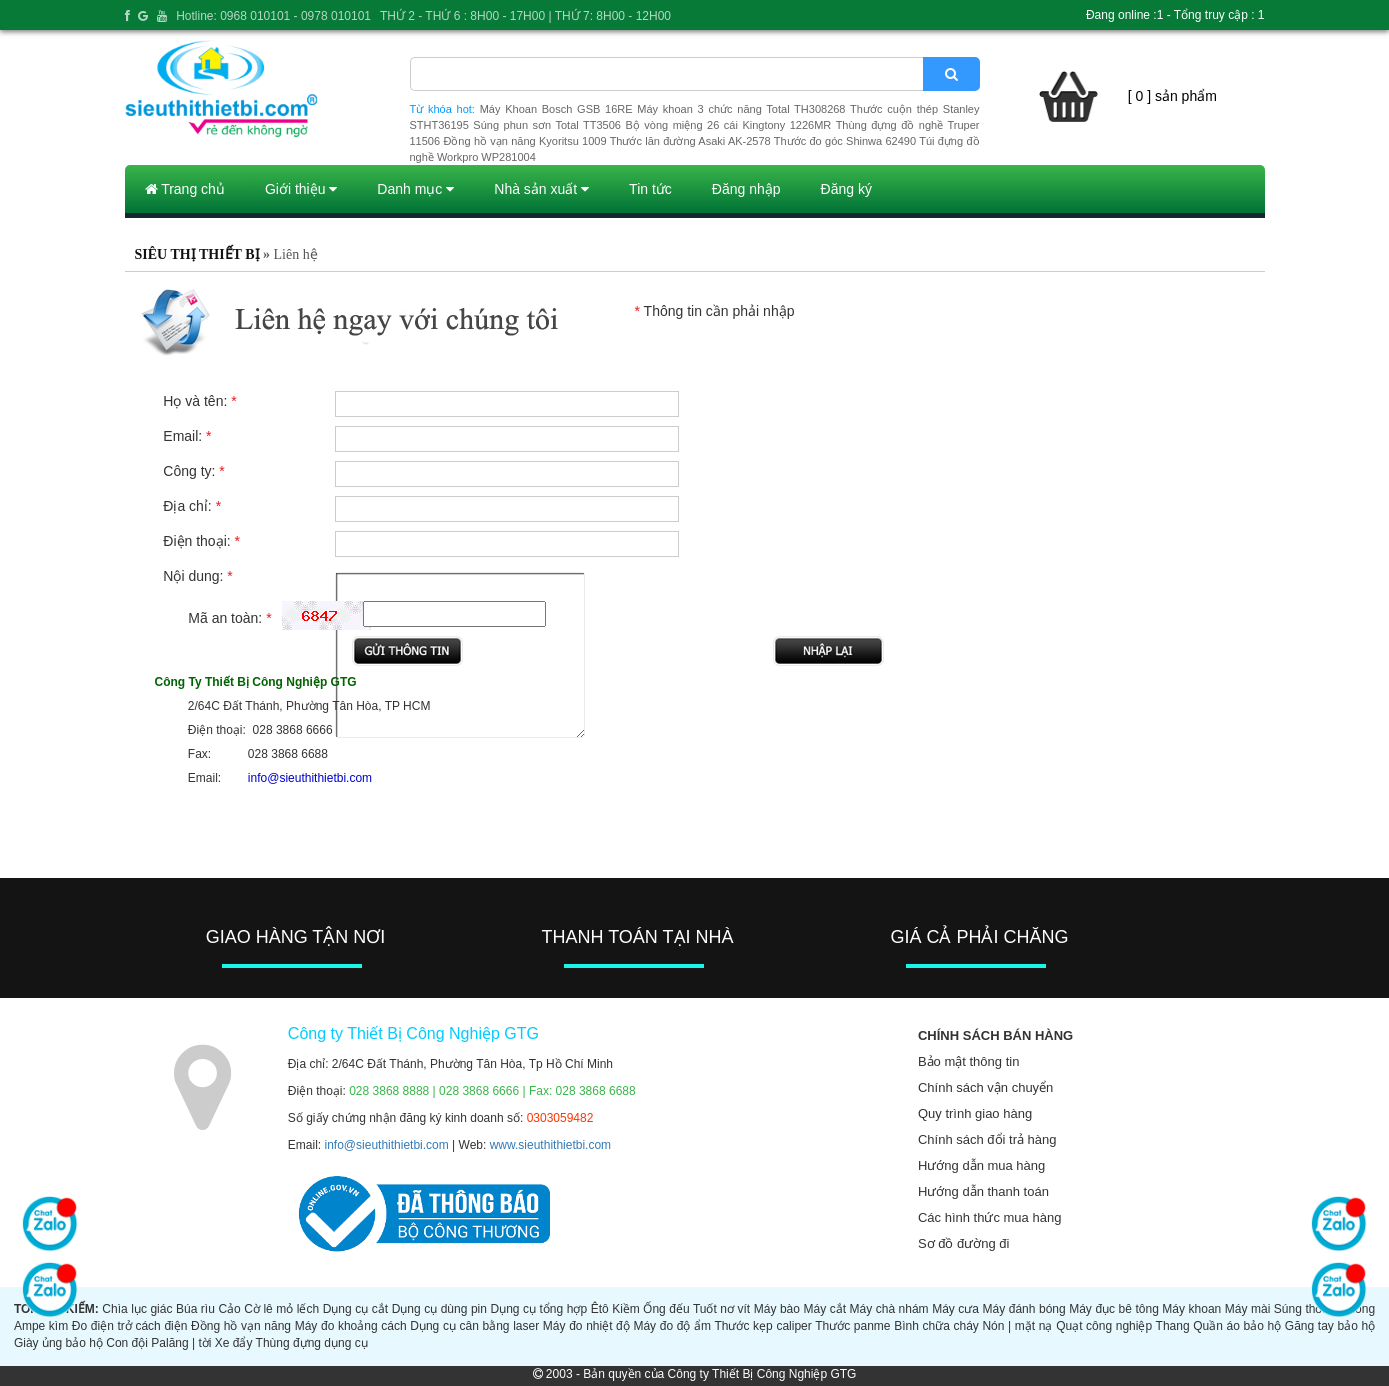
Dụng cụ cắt (355, 1309)
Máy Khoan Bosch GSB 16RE (556, 109)
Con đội (127, 1343)
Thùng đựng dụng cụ (312, 1343)
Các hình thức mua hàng (989, 1217)
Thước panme (852, 1326)
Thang (1173, 1326)
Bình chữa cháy (936, 1326)
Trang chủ (185, 189)
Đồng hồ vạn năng (241, 1326)
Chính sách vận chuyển (985, 1087)
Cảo (229, 1309)
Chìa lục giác (137, 1309)
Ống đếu (666, 1309)
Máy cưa (955, 1309)
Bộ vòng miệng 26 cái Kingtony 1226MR (728, 125)
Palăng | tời (181, 1343)
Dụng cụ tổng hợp (538, 1309)
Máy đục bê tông (1114, 1309)
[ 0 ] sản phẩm (1172, 96)
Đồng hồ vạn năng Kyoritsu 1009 (524, 141)
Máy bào (777, 1309)
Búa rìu (195, 1309)
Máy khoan (1191, 1309)
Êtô (600, 1309)
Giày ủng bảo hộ (58, 1343)
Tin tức (650, 189)
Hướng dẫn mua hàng (981, 1165)
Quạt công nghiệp (1104, 1326)
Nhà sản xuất (541, 189)
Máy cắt (824, 1309)
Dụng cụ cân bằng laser (474, 1326)
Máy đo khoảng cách (351, 1326)
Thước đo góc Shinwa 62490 (845, 141)
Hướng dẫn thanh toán (983, 1191)
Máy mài (1248, 1309)
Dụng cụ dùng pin (439, 1309)
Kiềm (626, 1309)
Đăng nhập (746, 189)
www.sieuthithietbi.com (550, 1145)
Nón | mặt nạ (1017, 1326)
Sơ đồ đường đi (964, 1243)
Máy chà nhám (889, 1309)
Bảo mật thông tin (968, 1061)
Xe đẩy (234, 1343)
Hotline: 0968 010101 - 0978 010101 (273, 16)
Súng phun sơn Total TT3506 (547, 125)
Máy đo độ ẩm (672, 1326)
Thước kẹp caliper (762, 1326)
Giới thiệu (301, 189)
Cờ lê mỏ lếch (281, 1309)
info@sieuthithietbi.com (387, 1145)
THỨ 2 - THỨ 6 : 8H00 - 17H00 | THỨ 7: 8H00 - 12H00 (525, 16)
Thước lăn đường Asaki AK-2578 (690, 141)
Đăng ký (846, 189)
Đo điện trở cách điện (130, 1326)
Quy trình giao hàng (975, 1113)
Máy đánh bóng (1024, 1309)
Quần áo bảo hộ (1237, 1326)
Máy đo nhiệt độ (586, 1326)
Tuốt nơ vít (721, 1309)
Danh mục (415, 189)
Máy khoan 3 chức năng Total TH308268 (741, 109)
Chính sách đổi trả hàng (987, 1139)
